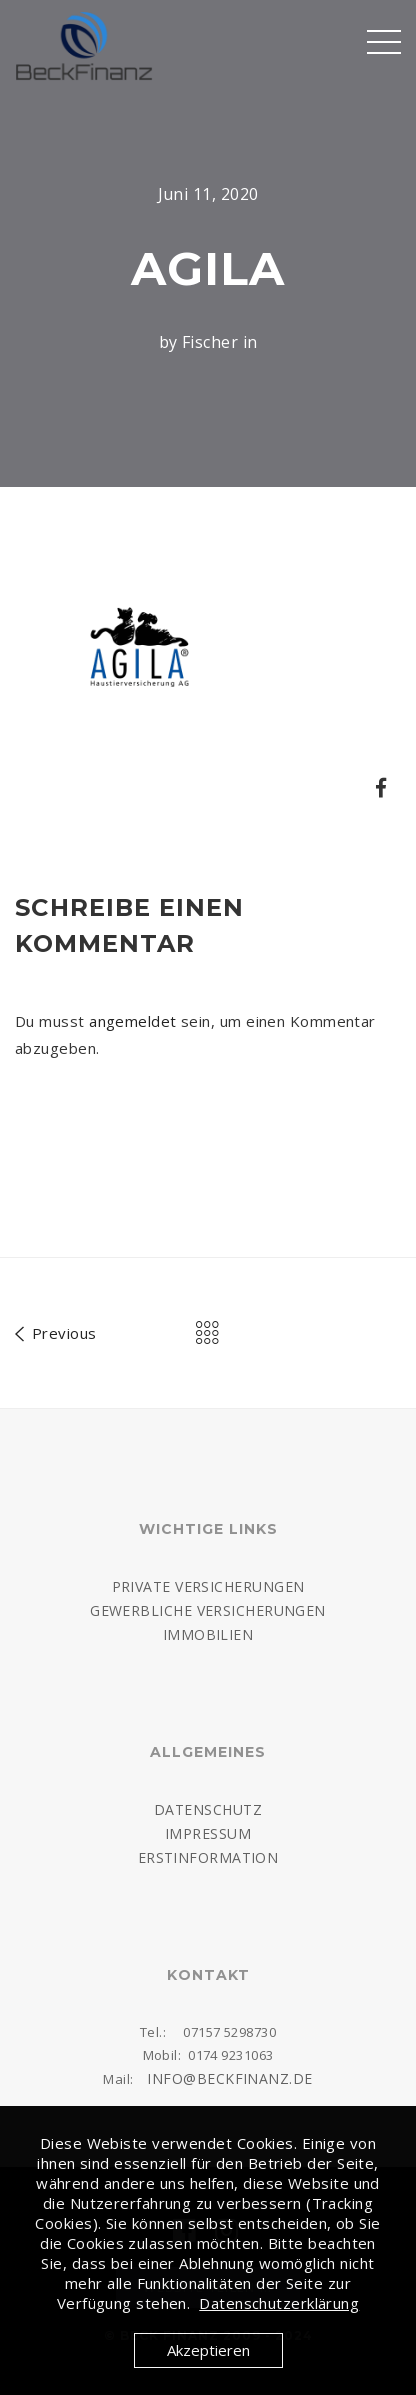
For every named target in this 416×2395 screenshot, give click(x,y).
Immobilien (208, 1634)
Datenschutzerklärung (279, 2303)
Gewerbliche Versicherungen (208, 1610)
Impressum (208, 1833)
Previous (56, 1330)
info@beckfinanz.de (229, 2078)
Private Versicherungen (208, 1586)
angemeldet (133, 1021)
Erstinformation (208, 1857)
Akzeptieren (208, 2350)
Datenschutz (208, 1809)
